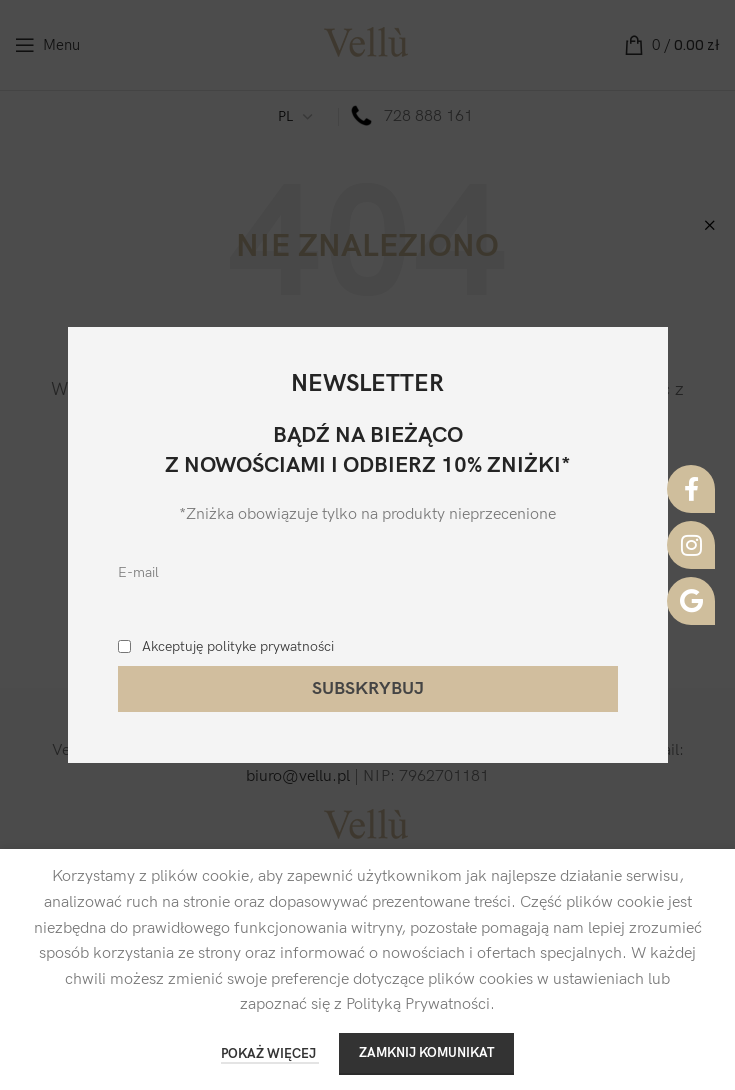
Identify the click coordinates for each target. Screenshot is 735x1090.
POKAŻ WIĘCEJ (270, 1054)
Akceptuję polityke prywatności (238, 646)
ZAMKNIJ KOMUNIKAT (426, 1053)
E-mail (138, 572)
